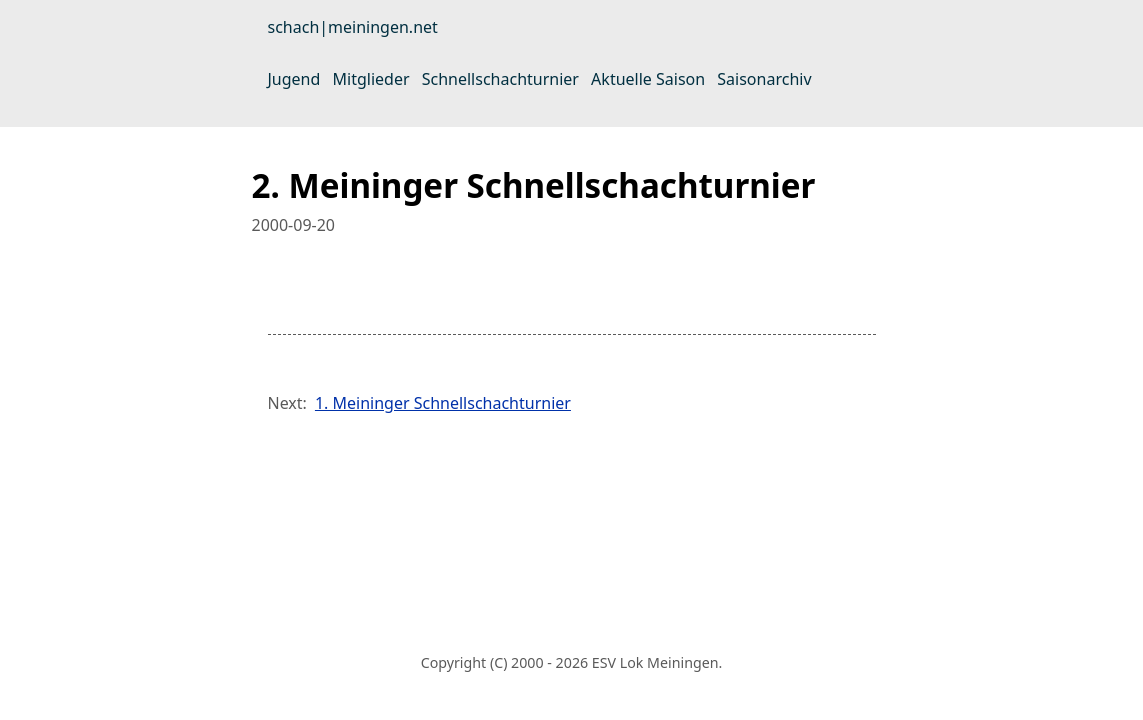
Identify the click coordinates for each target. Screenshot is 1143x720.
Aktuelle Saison (648, 79)
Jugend (294, 79)
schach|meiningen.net (353, 27)
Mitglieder (371, 79)
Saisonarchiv (764, 79)
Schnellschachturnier (500, 79)
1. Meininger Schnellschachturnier (443, 403)
